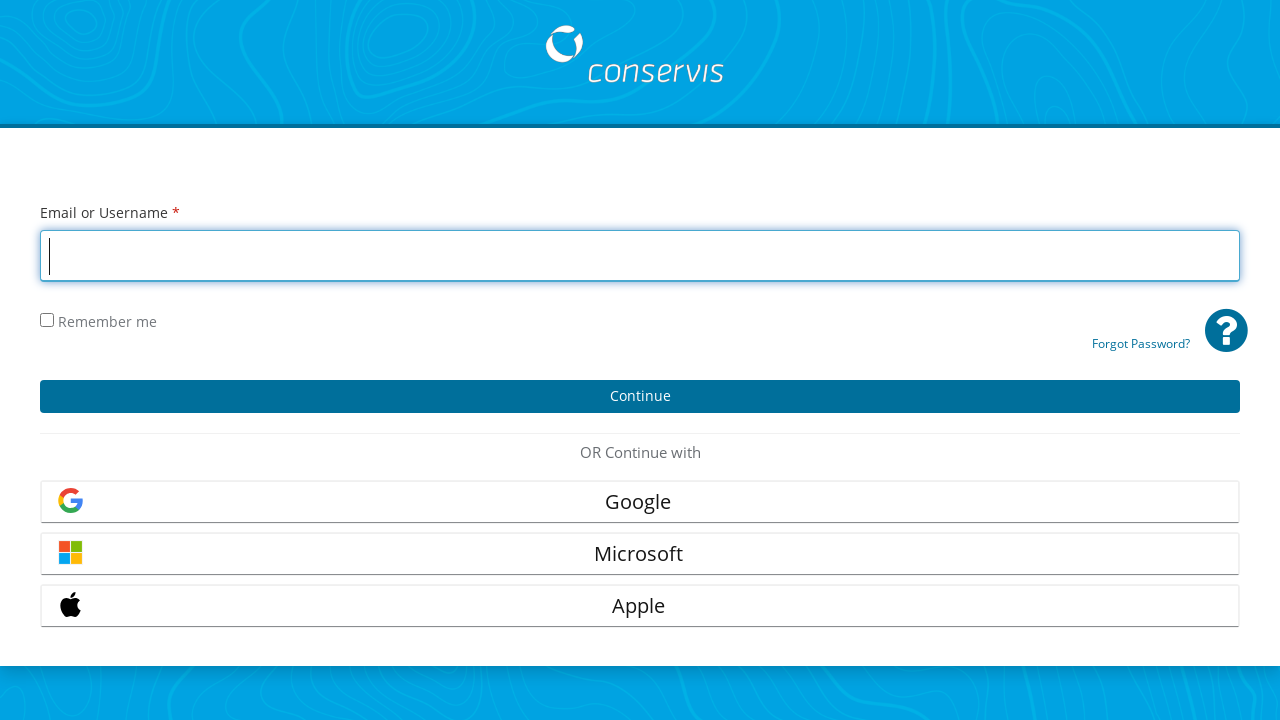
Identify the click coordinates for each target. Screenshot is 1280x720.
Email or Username (110, 212)
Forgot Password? (1141, 343)
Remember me (98, 321)
